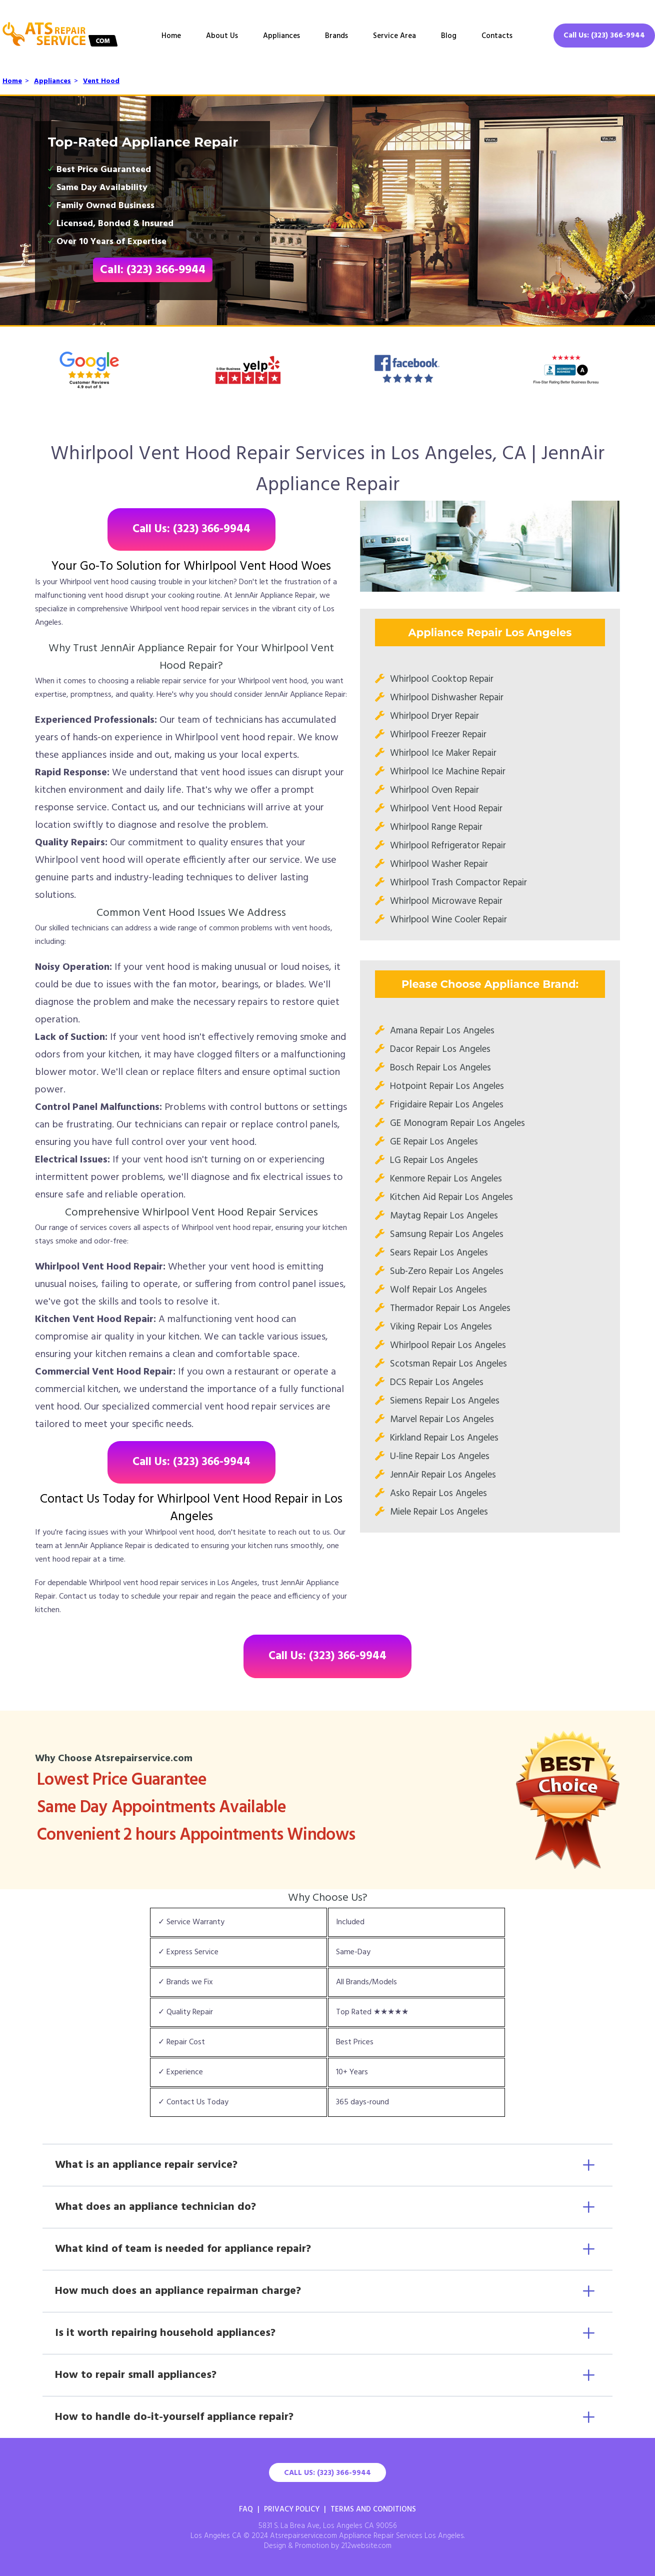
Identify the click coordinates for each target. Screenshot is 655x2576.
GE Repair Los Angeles (434, 1141)
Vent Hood (101, 81)
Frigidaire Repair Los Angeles (447, 1104)
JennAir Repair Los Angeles (443, 1475)
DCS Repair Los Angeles (437, 1382)
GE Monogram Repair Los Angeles (457, 1123)
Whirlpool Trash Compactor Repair (458, 882)
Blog (448, 36)
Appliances (281, 36)
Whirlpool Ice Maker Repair (443, 753)
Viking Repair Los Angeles (441, 1327)
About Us (222, 36)
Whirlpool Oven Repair (434, 790)
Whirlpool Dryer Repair (434, 716)
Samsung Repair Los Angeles (447, 1234)
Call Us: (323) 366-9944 (604, 36)
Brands (336, 36)
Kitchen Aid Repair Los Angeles (451, 1197)
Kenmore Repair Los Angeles (446, 1178)
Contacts (497, 36)
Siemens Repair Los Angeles (445, 1401)
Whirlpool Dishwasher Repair (447, 697)
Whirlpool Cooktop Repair (442, 679)
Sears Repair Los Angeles (439, 1252)
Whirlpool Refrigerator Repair (448, 845)
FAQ (246, 2509)
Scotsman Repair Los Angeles (448, 1364)
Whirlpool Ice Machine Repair (448, 771)
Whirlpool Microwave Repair (446, 901)
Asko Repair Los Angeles (438, 1493)
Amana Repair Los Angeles (442, 1030)
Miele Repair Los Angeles (439, 1512)
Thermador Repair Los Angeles (450, 1308)
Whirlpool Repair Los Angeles (448, 1345)
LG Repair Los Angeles (434, 1160)
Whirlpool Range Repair (436, 827)
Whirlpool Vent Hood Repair (446, 808)
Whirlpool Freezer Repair (438, 734)
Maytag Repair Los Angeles (444, 1215)
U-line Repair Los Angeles (440, 1456)
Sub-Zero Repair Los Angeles (447, 1271)
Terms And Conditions (373, 2509)
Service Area (394, 36)
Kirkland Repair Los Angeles (444, 1438)
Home (171, 36)
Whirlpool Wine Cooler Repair (448, 919)
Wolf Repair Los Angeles (438, 1290)
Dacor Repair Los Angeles (440, 1049)
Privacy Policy (292, 2509)
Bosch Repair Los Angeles (440, 1067)
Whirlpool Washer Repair (439, 864)
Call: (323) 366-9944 (153, 270)
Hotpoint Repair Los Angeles (447, 1086)
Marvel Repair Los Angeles (442, 1419)
